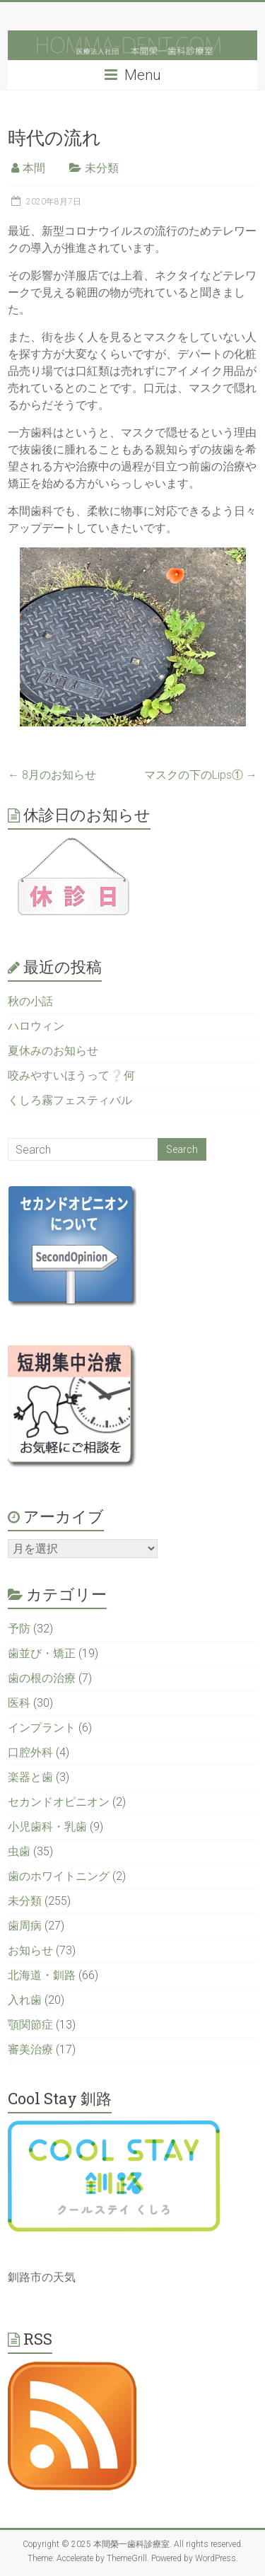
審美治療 (30, 2049)
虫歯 (19, 1851)
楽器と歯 (30, 1777)
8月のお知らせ (52, 775)
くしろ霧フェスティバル (70, 1100)
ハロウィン (36, 1026)
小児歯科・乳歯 (47, 1826)
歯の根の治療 (42, 1678)
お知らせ (30, 1950)
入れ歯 (25, 2000)
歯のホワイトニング (59, 1876)
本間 (34, 168)
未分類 (102, 168)
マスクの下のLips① (200, 775)
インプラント (42, 1727)
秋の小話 (30, 1001)
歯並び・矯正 (42, 1653)
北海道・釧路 (42, 1975)
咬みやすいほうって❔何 (71, 1075)
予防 (19, 1628)
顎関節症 (30, 2024)
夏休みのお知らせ (53, 1050)
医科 (19, 1703)
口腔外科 (30, 1752)
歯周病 (25, 1925)
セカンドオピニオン (59, 1802)
